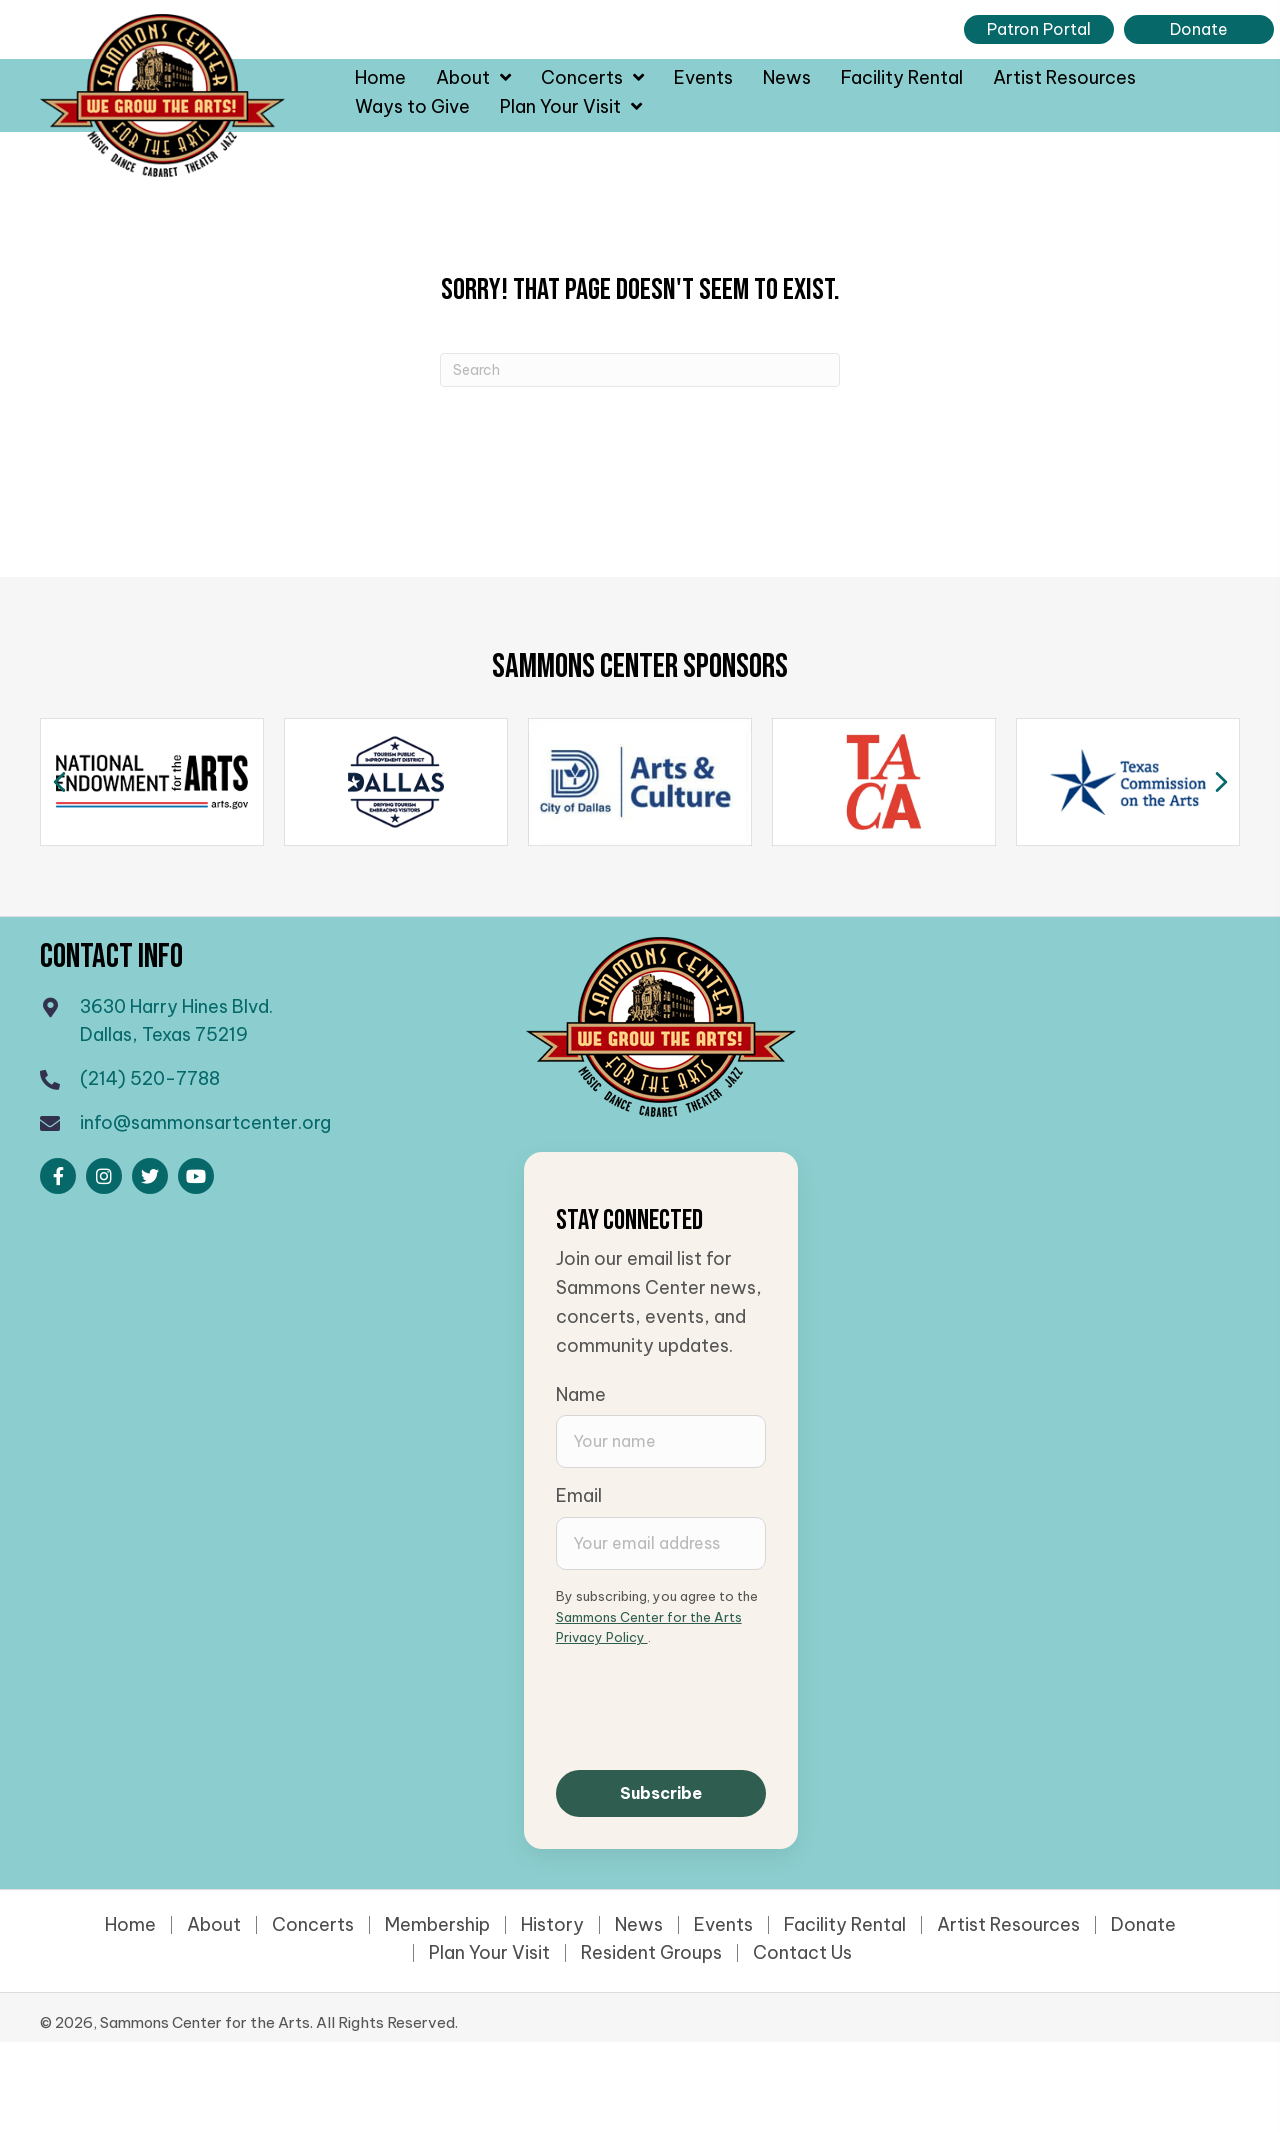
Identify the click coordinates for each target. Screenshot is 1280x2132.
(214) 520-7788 (150, 1078)
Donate (1143, 1925)
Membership (437, 1925)
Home (130, 1925)
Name (581, 1394)
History (552, 1925)
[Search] (640, 370)
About (214, 1925)
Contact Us (802, 1953)
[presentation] (708, 1707)
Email (579, 1495)
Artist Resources (1008, 1925)
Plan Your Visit (489, 1953)
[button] (58, 1176)
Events (723, 1925)
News (639, 1925)
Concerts (313, 1925)
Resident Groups (651, 1953)
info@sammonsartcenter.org (205, 1122)
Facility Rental (845, 1925)
